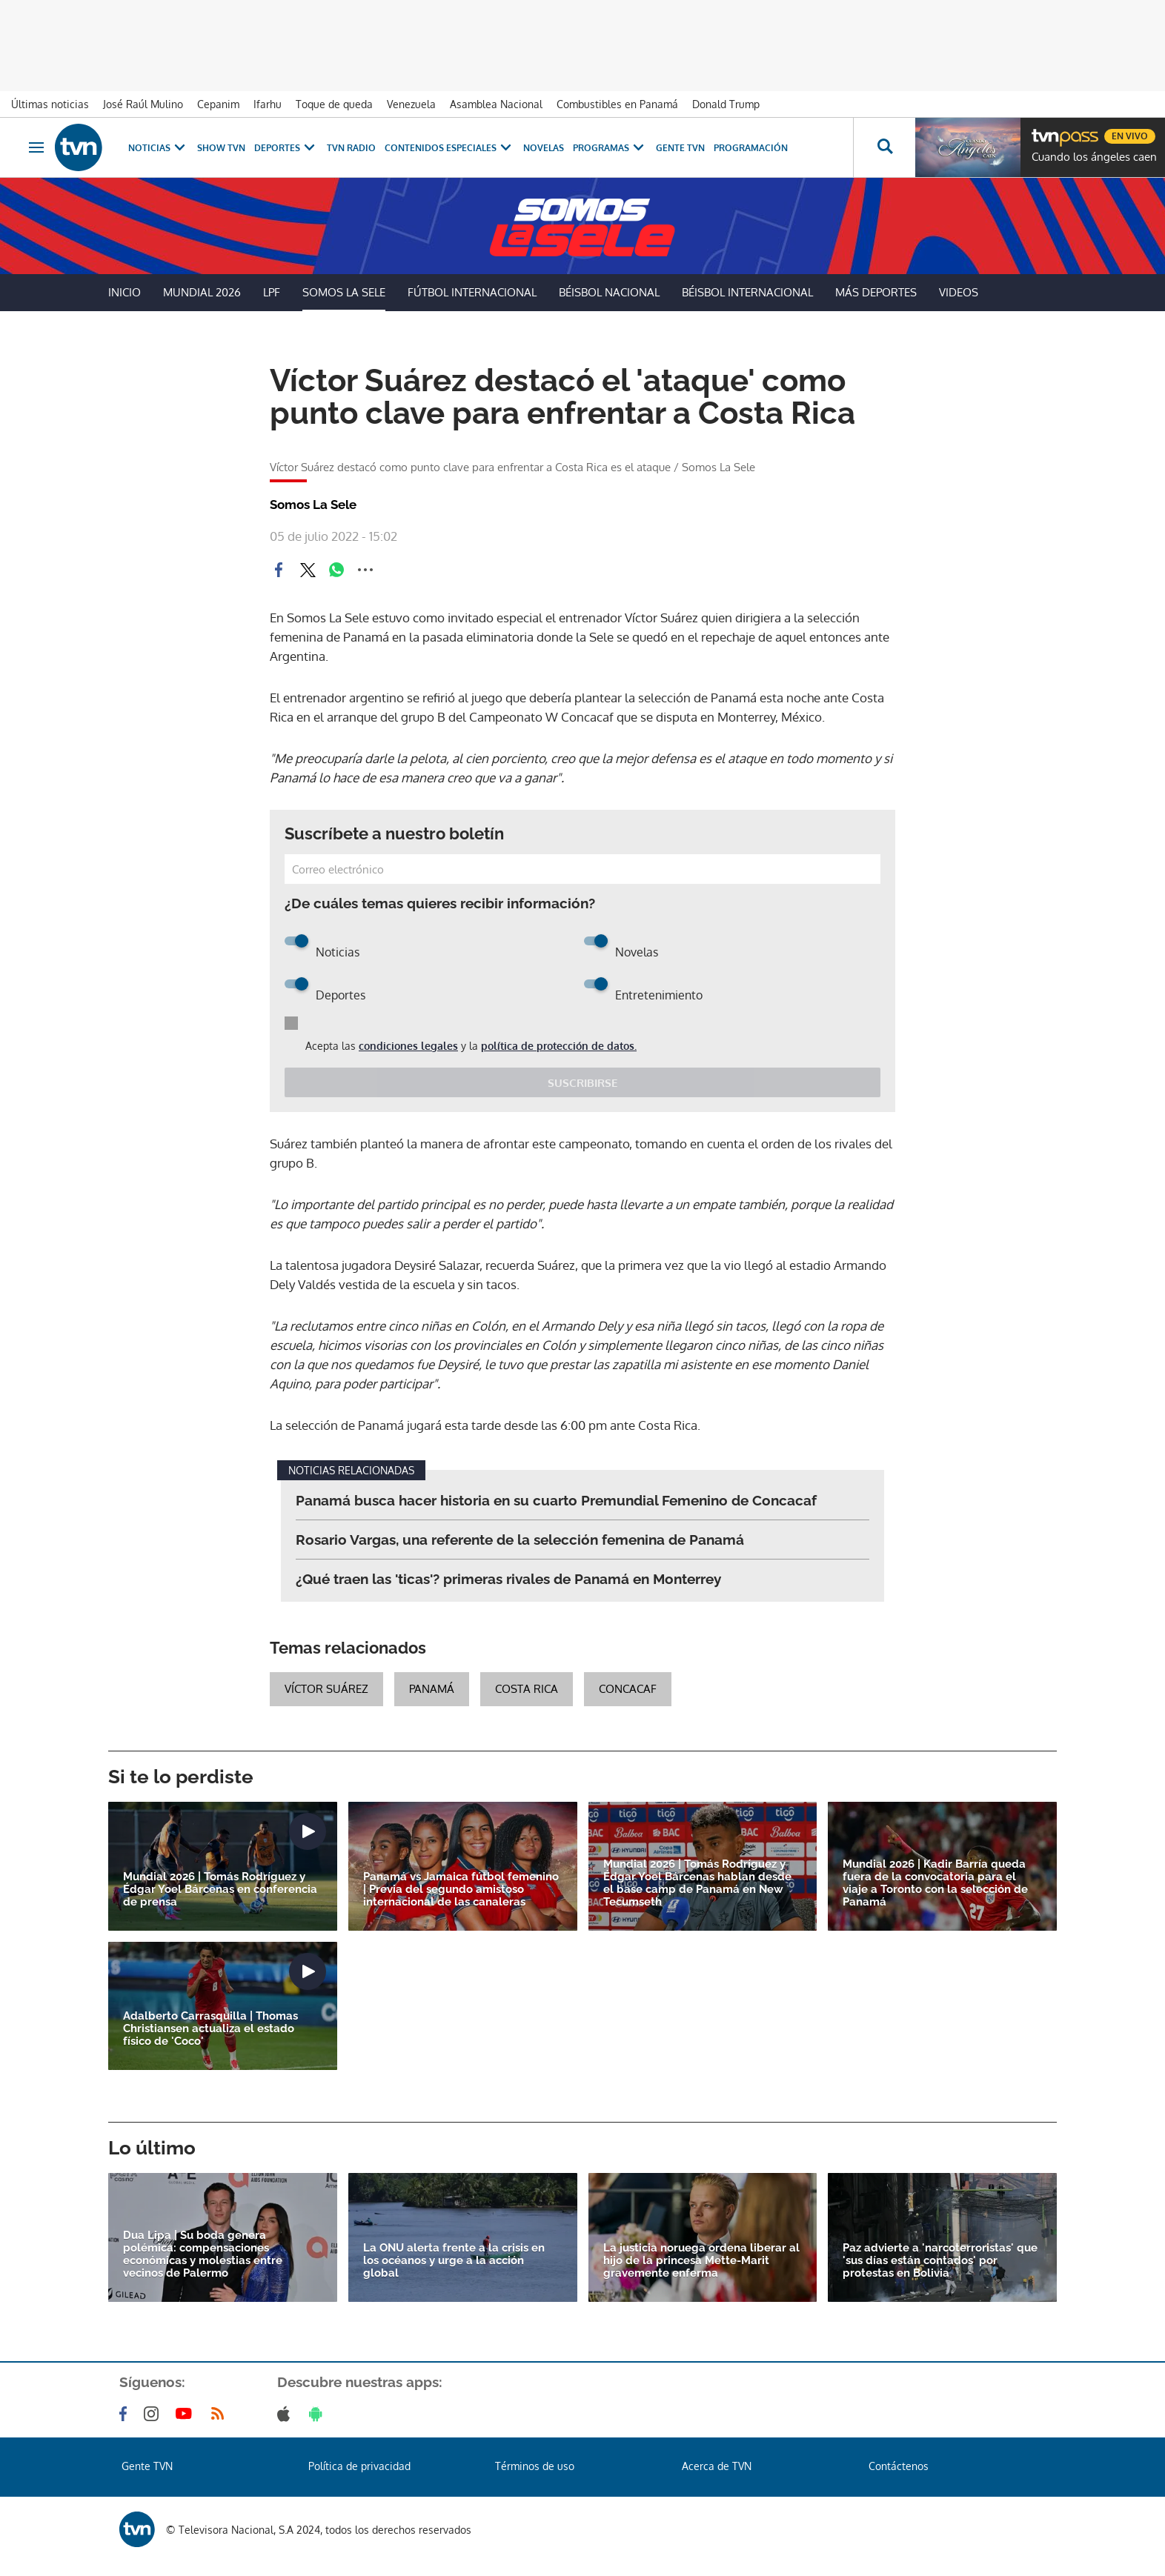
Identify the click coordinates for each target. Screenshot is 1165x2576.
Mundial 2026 (202, 292)
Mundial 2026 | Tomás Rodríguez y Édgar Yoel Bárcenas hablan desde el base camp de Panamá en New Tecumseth (697, 1883)
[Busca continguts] (884, 147)
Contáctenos (899, 2466)
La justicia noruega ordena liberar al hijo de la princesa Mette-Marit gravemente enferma (701, 2261)
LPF (271, 292)
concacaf (628, 1689)
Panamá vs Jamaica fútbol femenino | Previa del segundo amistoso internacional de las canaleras (461, 1889)
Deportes (286, 147)
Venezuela (411, 104)
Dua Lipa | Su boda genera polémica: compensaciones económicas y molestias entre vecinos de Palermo (202, 2254)
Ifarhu (267, 104)
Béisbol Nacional (609, 292)
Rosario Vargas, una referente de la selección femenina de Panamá (520, 1539)
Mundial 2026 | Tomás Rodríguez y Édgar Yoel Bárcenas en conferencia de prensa (220, 1889)
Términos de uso (534, 2466)
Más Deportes (876, 292)
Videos (958, 292)
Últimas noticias (50, 104)
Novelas (543, 147)
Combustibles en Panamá (617, 104)
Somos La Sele (343, 292)
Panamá (431, 1689)
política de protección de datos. (559, 1045)
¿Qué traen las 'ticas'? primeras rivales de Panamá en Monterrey (508, 1579)
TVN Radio (351, 147)
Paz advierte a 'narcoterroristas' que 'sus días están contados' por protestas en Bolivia (940, 2261)
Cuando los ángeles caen (1094, 157)
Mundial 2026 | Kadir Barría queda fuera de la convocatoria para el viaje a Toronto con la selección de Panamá (935, 1883)
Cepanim (218, 104)
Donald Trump (726, 104)
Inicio (124, 292)
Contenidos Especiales (449, 147)
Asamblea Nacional (496, 104)
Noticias (158, 147)
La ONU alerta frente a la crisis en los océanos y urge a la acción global (454, 2261)
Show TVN (221, 147)
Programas (610, 147)
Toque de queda (334, 104)
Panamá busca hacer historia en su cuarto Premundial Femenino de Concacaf (556, 1500)
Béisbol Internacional (747, 292)
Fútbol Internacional (472, 292)
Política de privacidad (359, 2466)
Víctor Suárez (326, 1689)
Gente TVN (680, 147)
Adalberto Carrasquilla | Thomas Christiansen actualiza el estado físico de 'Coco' (210, 2029)
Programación (751, 147)
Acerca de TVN (716, 2466)
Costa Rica (526, 1689)
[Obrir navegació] (36, 147)
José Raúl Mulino (143, 104)
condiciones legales (408, 1045)
